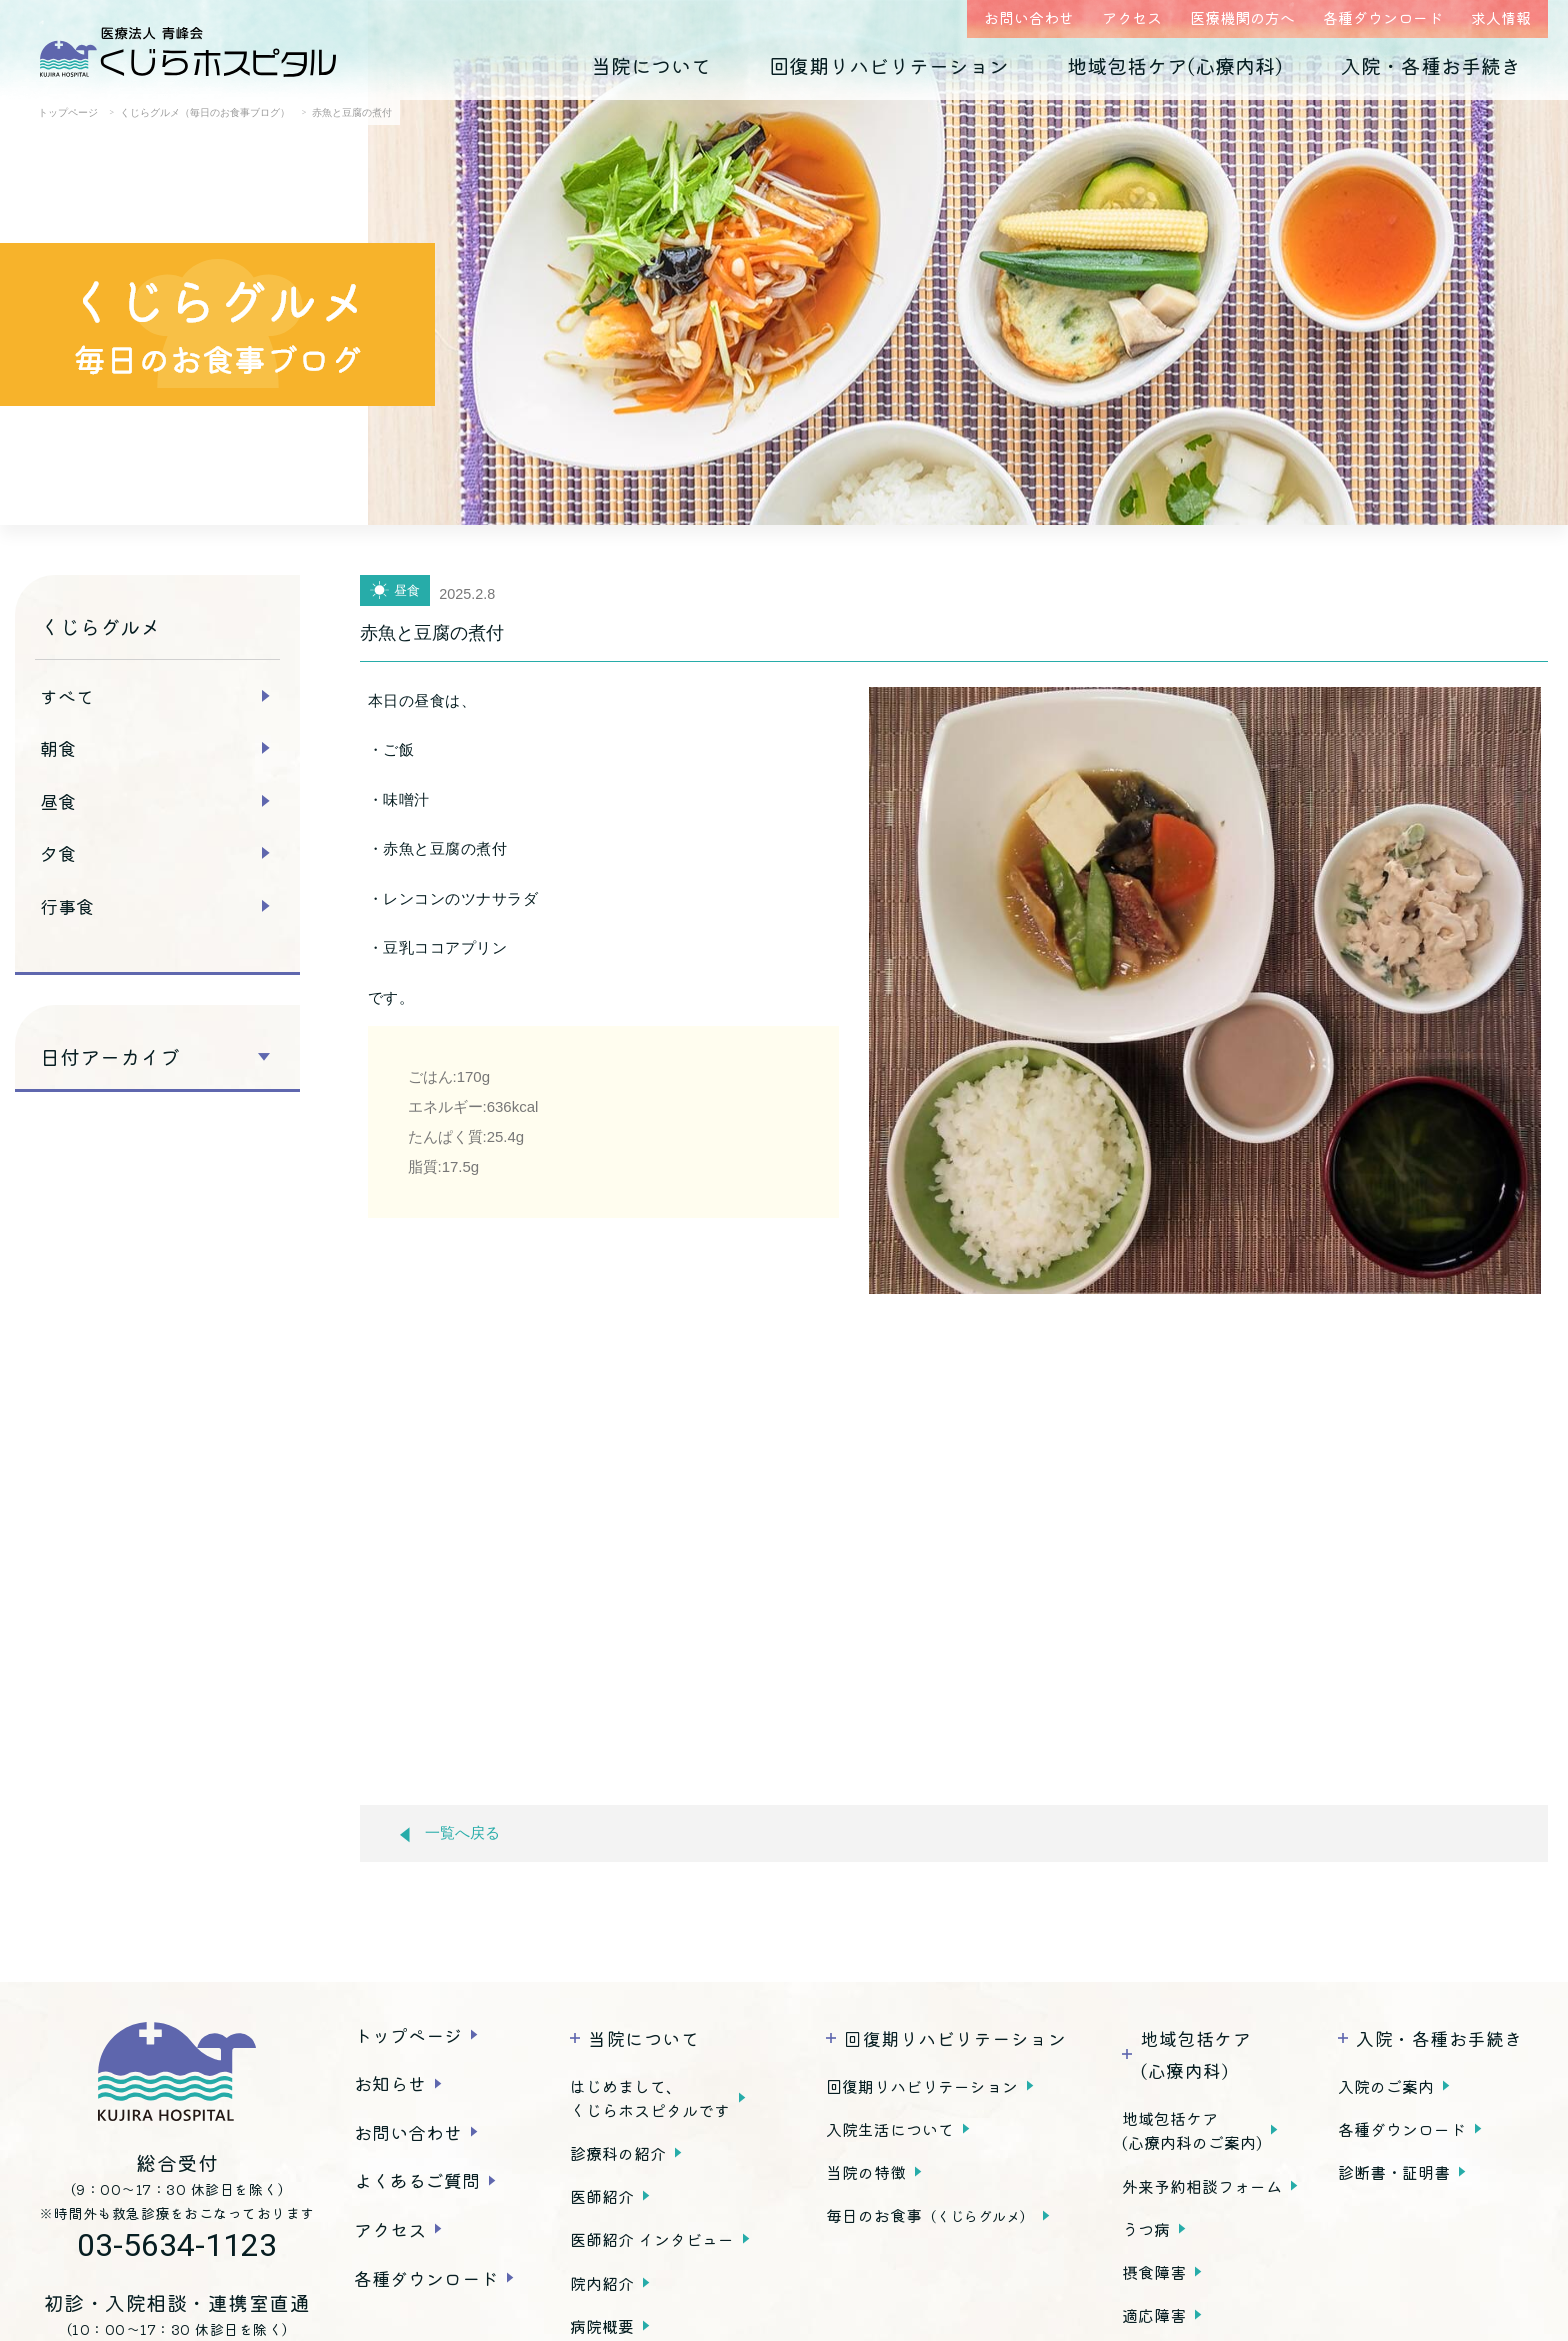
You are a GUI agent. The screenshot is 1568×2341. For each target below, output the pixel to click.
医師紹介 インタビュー (652, 2239)
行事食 (67, 906)
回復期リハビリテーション (889, 65)
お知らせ (390, 2083)
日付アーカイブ (110, 1057)
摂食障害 (1154, 2272)
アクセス (1132, 17)
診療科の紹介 (618, 2153)
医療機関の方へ (1242, 17)
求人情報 (1501, 17)
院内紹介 (602, 2283)
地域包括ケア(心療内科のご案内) (1192, 2130)
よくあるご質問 (417, 2180)
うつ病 (1146, 2229)
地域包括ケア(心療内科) (1175, 65)
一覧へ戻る (450, 1833)
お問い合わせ (1029, 17)
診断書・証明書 (1394, 2172)
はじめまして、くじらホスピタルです (650, 2098)
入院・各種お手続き (1431, 65)
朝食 (58, 748)
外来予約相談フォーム (1202, 2186)
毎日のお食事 (930, 2215)
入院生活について (890, 2129)
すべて (67, 696)
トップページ (408, 2035)
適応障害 (1154, 2315)
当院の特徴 (866, 2172)
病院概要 (602, 2326)
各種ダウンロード (1383, 17)
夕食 (58, 853)
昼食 (58, 801)
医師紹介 (602, 2196)
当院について (651, 65)
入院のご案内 (1386, 2086)
